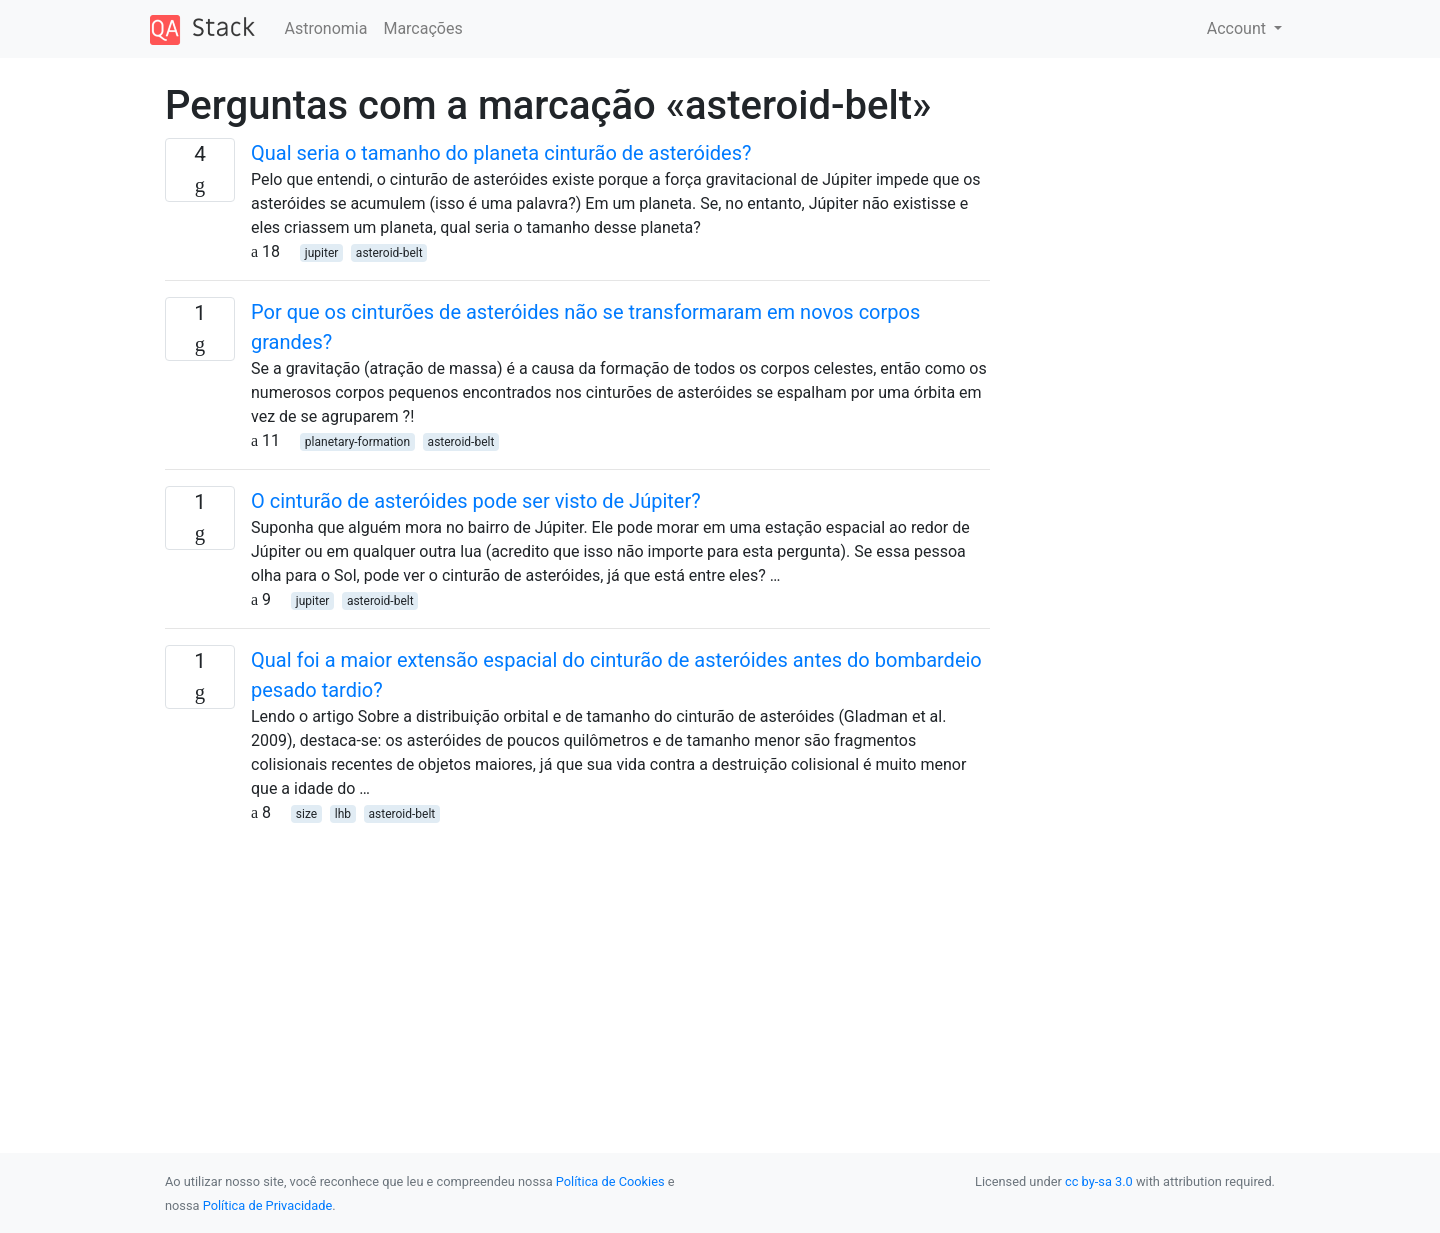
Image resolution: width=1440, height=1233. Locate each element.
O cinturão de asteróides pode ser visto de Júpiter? (476, 501)
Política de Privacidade (267, 1205)
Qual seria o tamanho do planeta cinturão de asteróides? (501, 153)
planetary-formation (357, 442)
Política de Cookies (610, 1181)
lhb (343, 814)
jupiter (322, 253)
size (306, 814)
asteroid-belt (389, 253)
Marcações (422, 28)
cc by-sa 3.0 (1099, 1181)
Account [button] (1238, 28)
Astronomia (326, 28)
